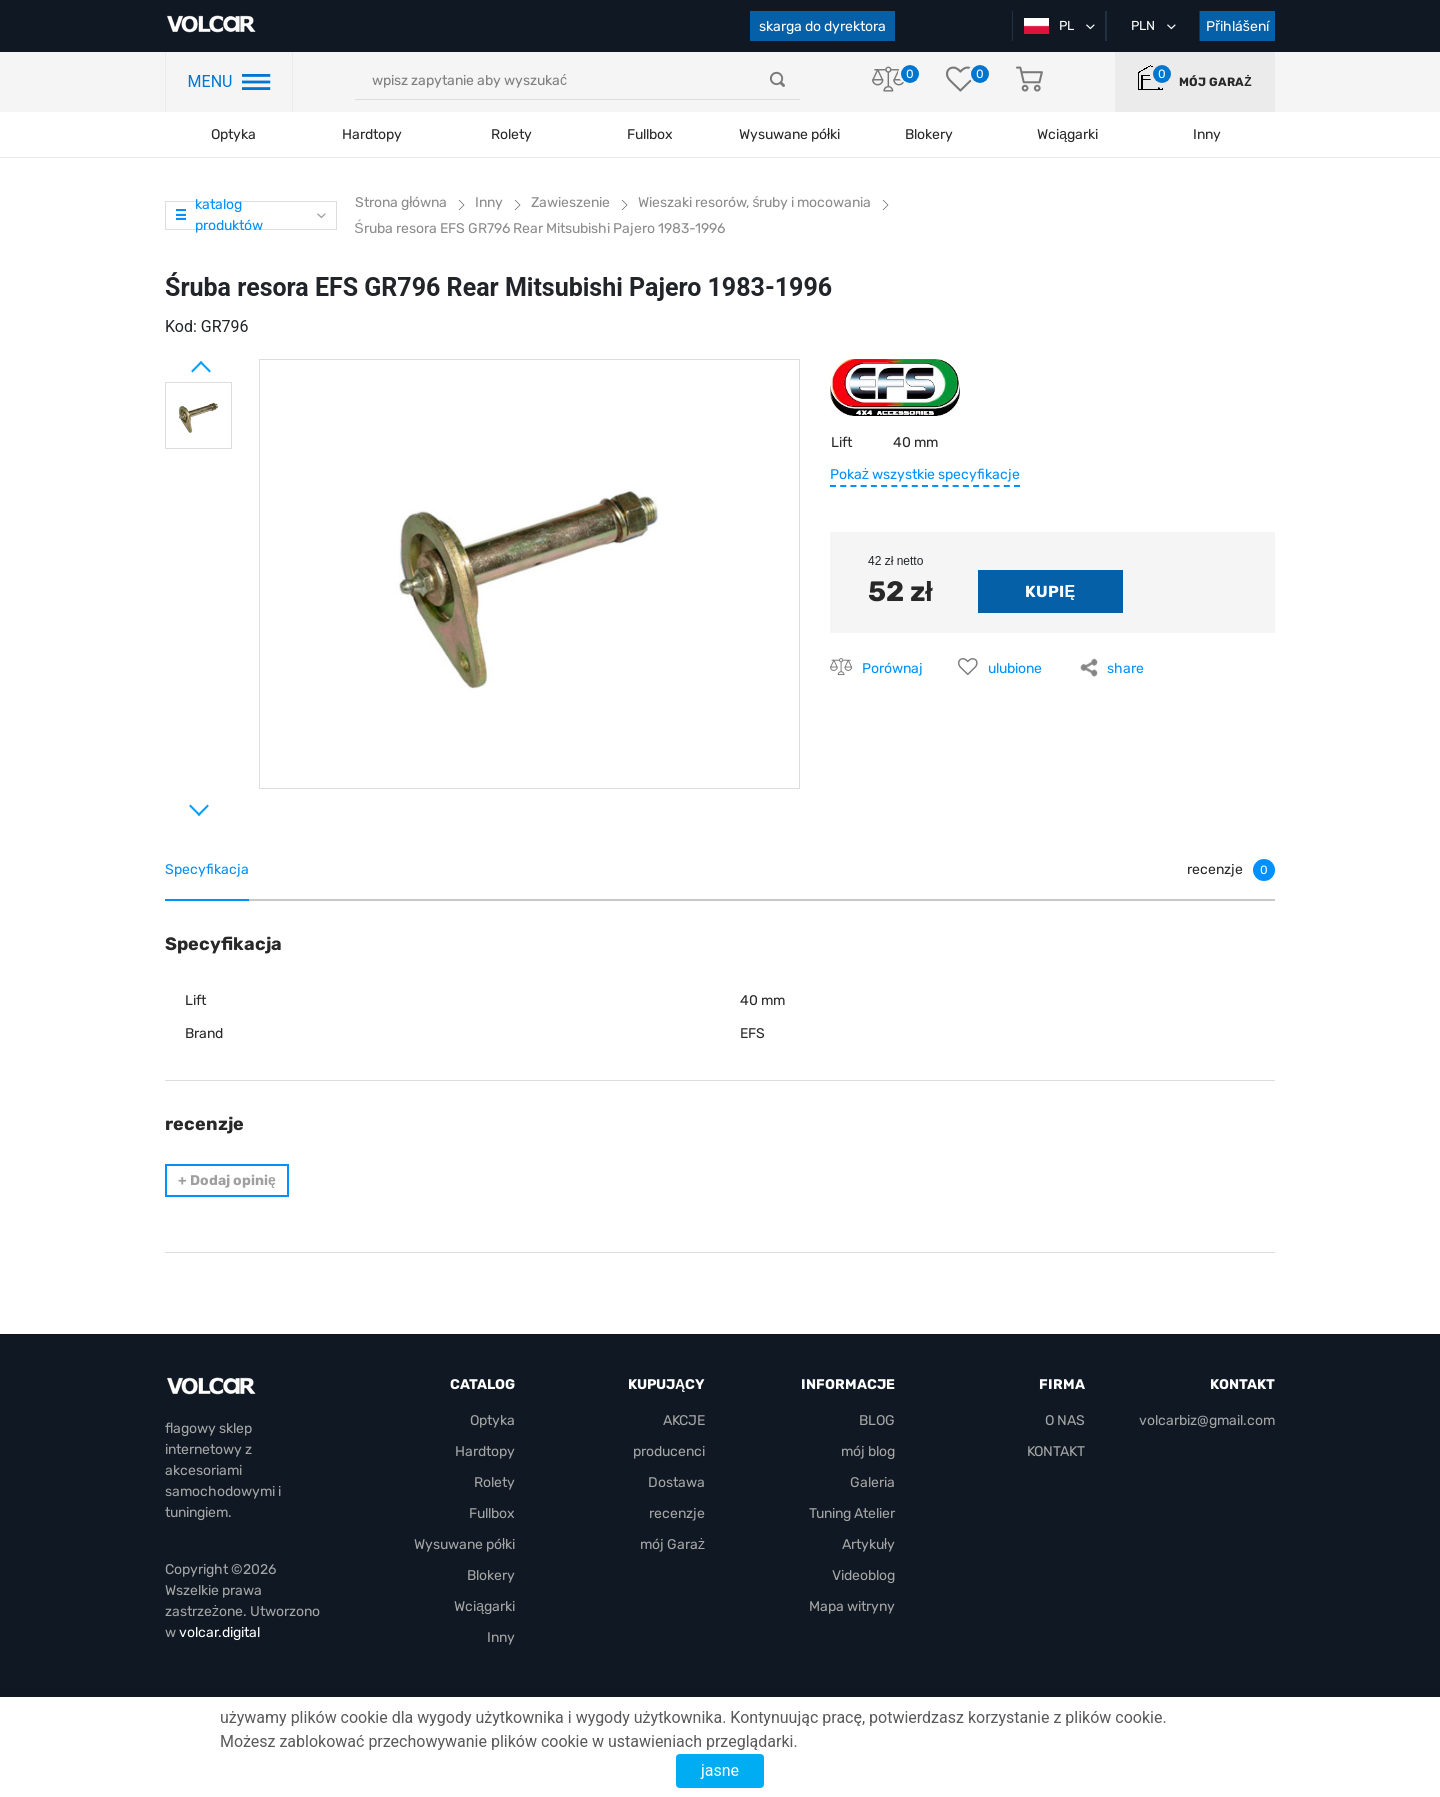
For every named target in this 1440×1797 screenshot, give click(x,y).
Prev (175, 359)
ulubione (1015, 668)
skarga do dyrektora (822, 26)
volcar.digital (219, 1632)
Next (175, 802)
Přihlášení (1237, 26)
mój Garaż (1215, 82)
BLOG (877, 1420)
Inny (501, 1637)
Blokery (491, 1575)
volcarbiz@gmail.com (1207, 1420)
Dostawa (676, 1482)
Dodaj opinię (227, 1180)
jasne (720, 1770)
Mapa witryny (852, 1606)
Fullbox (650, 134)
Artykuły (868, 1544)
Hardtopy (372, 134)
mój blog (868, 1451)
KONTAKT (1056, 1451)
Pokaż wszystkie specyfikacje (925, 474)
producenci (669, 1451)
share (1125, 668)
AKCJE (684, 1420)
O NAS (1065, 1420)
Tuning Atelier (852, 1513)
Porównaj (892, 668)
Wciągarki (484, 1606)
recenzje (677, 1513)
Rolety (511, 134)
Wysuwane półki (789, 134)
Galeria (872, 1482)
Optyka (233, 134)
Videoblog (863, 1575)
